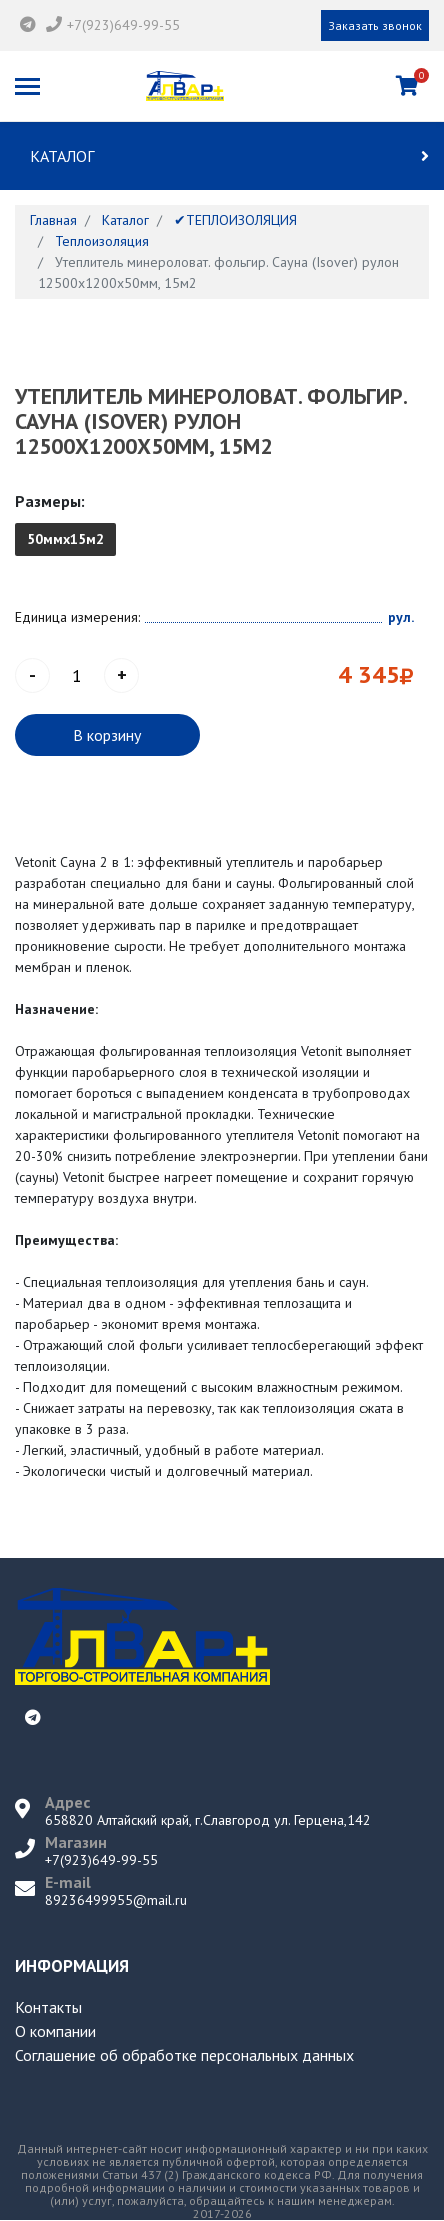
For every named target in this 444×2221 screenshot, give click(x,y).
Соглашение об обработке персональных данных (184, 2055)
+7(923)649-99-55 (123, 25)
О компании (55, 2031)
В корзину (107, 735)
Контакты (48, 2007)
